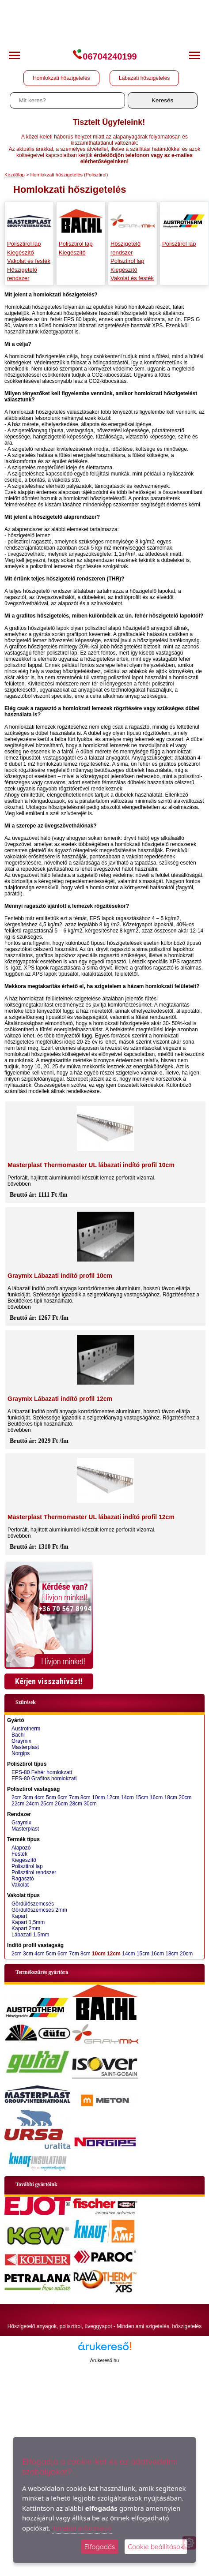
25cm (46, 1804)
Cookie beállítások (156, 2546)
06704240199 (104, 56)
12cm (112, 1797)
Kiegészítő (20, 252)
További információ (81, 2528)
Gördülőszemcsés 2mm (39, 1910)
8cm (85, 1797)
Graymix (21, 1741)
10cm (98, 1797)
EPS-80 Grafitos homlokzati (43, 1778)
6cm (62, 1797)
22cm (17, 1804)
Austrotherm (25, 1729)
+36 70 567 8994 (65, 1608)
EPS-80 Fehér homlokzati (41, 1772)
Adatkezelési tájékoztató (97, 2307)
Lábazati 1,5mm (30, 1935)
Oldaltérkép (143, 2307)
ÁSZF (58, 2307)
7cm (74, 1797)
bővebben (19, 1184)
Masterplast (25, 1747)
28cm (75, 1804)
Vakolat (20, 1885)
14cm (127, 1797)
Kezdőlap (14, 174)
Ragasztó (22, 1879)
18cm (170, 1797)
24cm (32, 1804)
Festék (19, 1854)
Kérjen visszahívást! (49, 1681)
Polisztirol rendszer (33, 1872)
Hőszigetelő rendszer (22, 274)
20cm (185, 1797)
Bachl (18, 1735)
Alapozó (20, 1848)
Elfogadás (99, 2546)
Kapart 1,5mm (28, 1922)
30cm (90, 1804)
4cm (39, 1797)
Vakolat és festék (28, 261)
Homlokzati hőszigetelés (61, 78)
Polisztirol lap (24, 243)
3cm (28, 1797)
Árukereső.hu (104, 2360)
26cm (61, 1804)
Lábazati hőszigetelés (144, 78)
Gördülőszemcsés (32, 1904)
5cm (51, 1797)
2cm (16, 1797)
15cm (141, 1797)
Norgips (20, 1753)
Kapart (19, 1916)
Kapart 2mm (25, 1928)
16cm (156, 1797)
